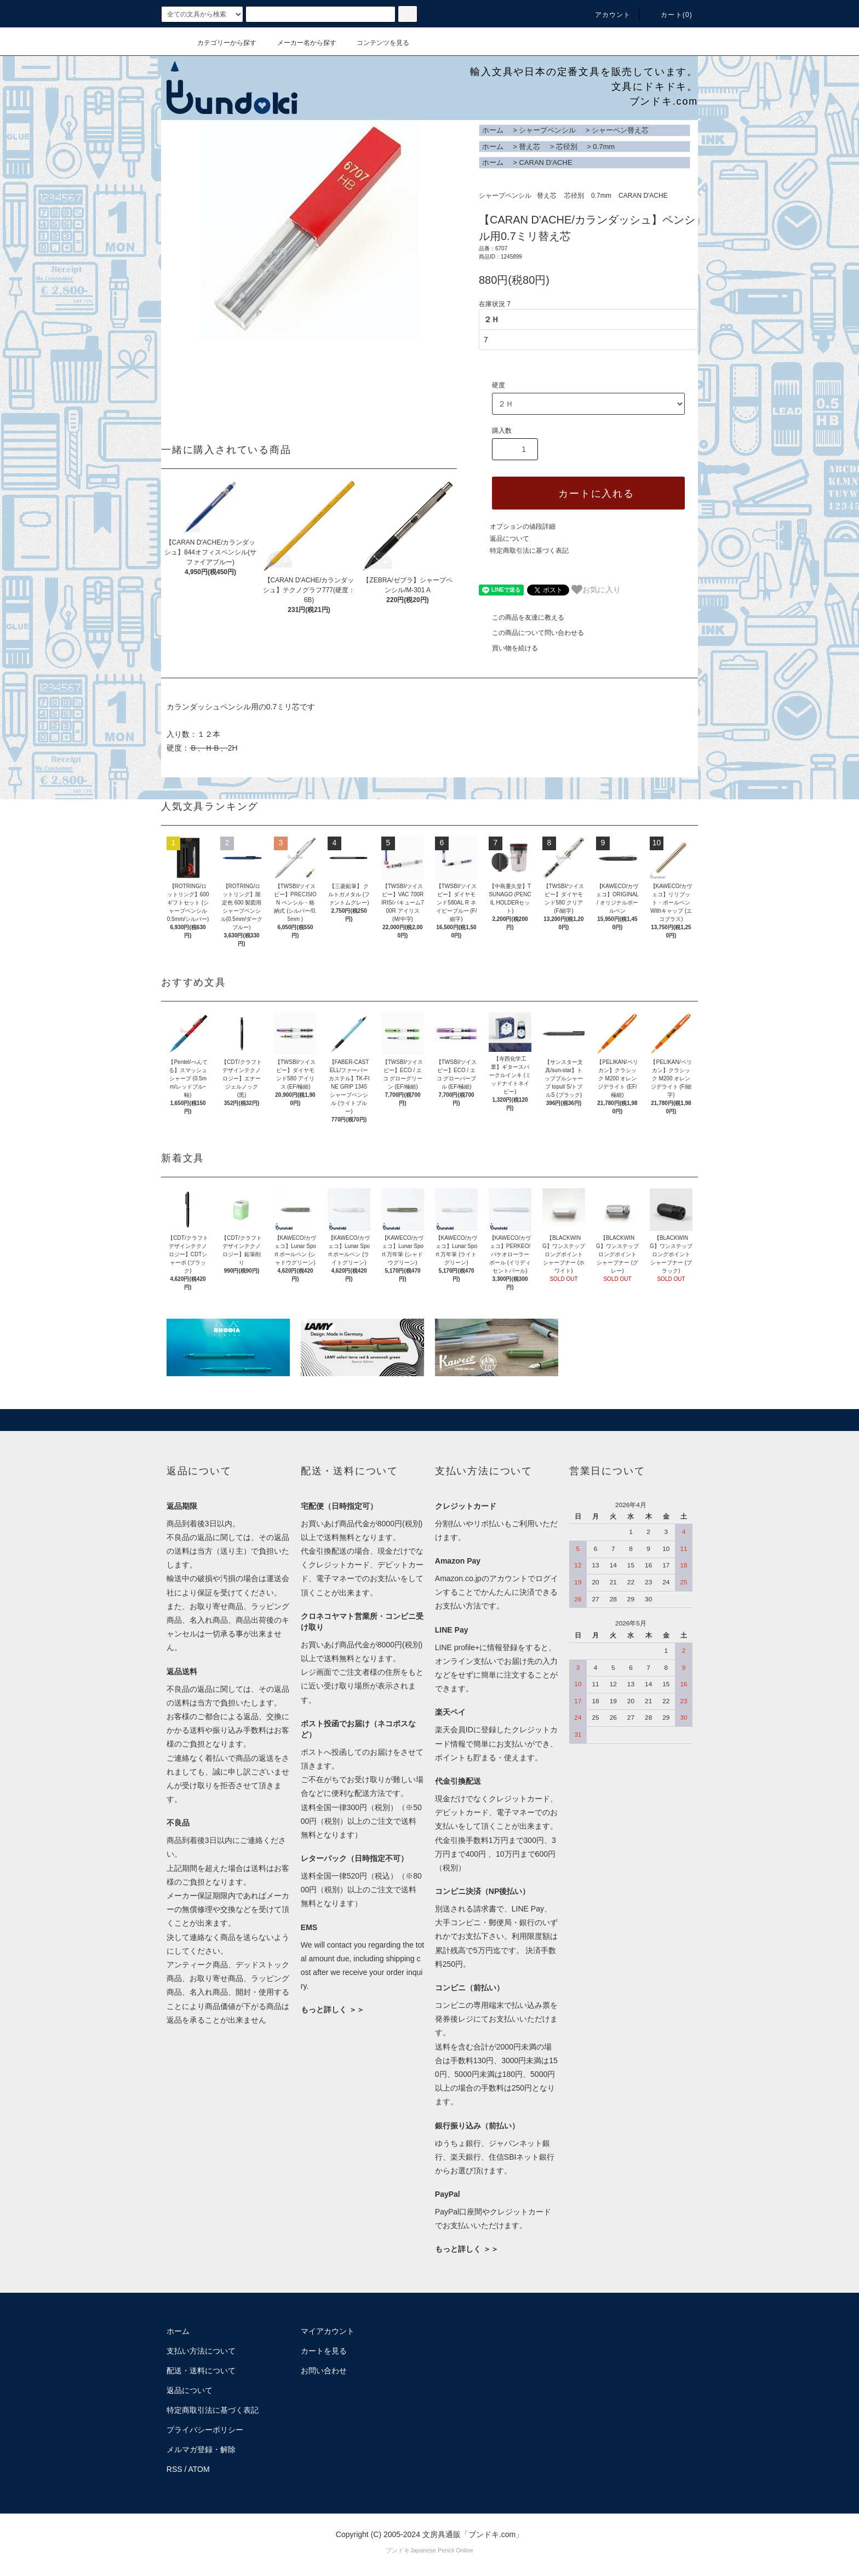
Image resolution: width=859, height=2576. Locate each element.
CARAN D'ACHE (545, 162)
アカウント (606, 15)
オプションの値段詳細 (523, 526)
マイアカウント (327, 2331)
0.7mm (604, 146)
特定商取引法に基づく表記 (529, 550)
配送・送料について (201, 2370)
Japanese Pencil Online (441, 2550)
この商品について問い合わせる (531, 633)
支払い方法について (201, 2350)
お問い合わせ (324, 2370)
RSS (174, 2469)
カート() (670, 15)
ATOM (199, 2469)
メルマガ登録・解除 (201, 2449)
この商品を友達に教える (521, 617)
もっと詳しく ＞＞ (332, 2009)
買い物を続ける (508, 648)
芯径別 (566, 146)
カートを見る (324, 2350)
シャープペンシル (547, 130)
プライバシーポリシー (205, 2429)
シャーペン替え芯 (620, 130)
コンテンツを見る (376, 43)
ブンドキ (398, 2550)
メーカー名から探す (300, 43)
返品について (509, 538)
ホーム (492, 130)
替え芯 (529, 146)
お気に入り (596, 589)
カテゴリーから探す (220, 43)
